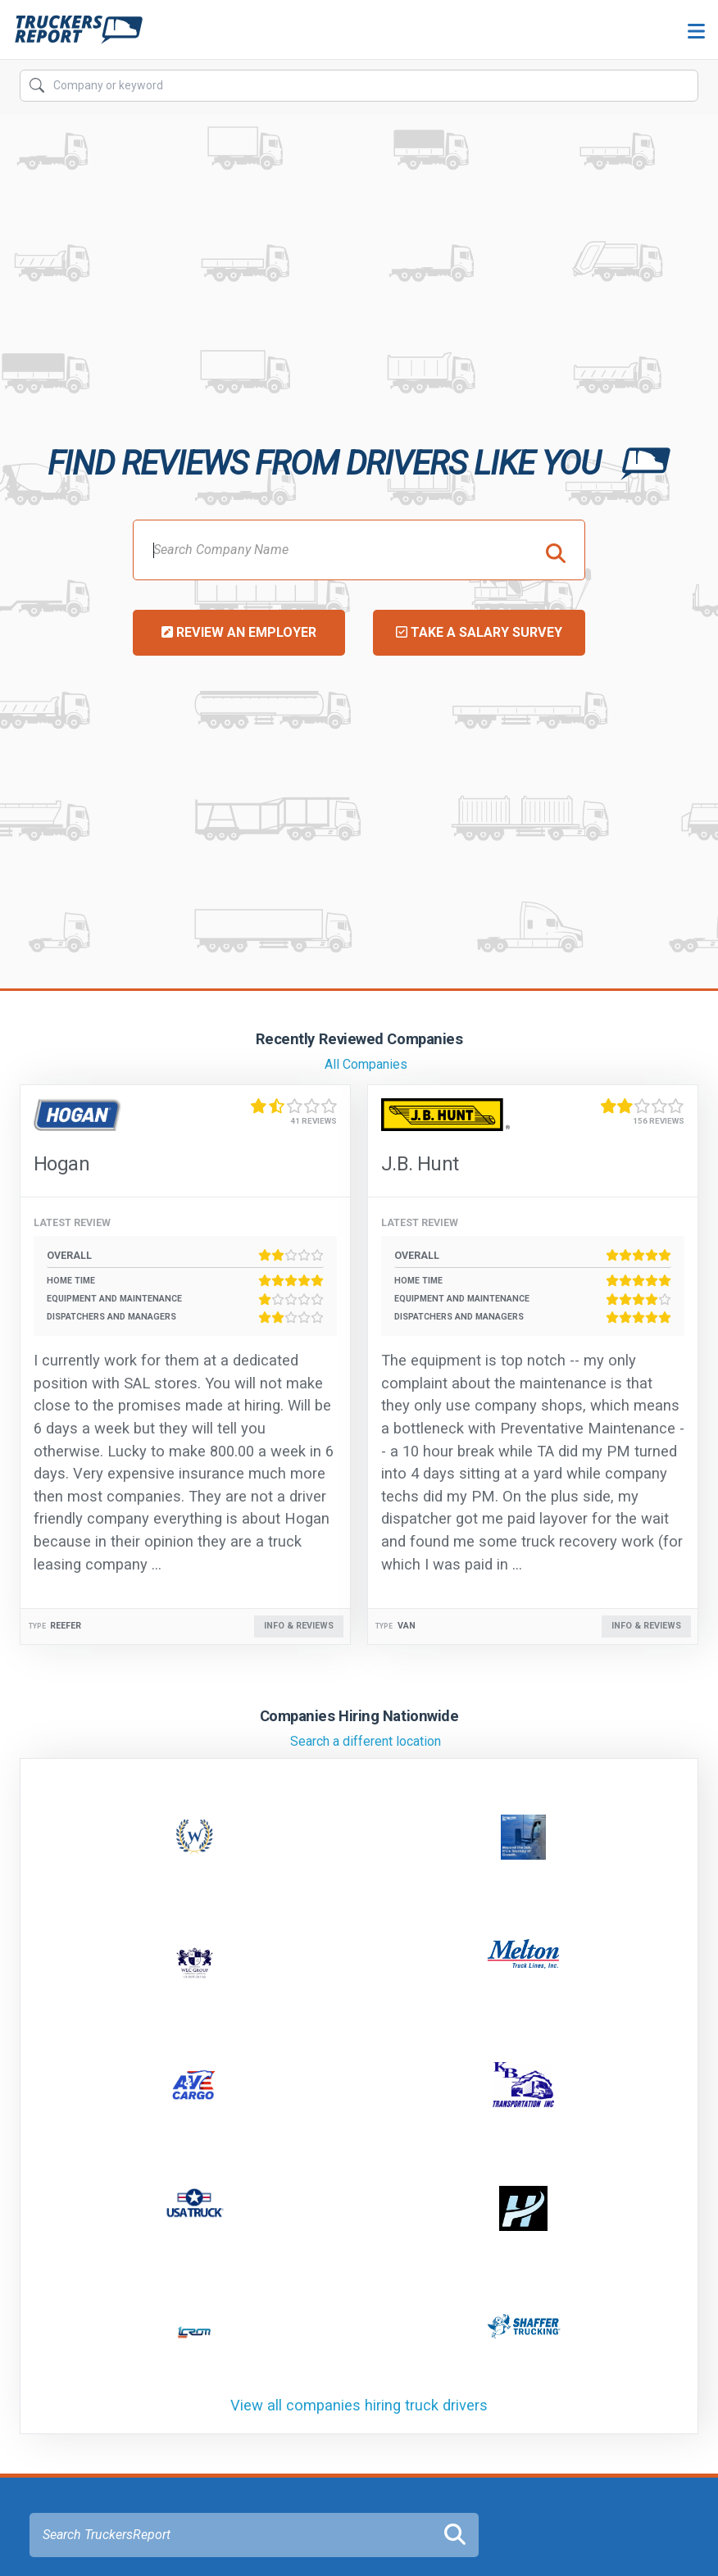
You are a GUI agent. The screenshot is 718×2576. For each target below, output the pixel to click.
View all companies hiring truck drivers (359, 2405)
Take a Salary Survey (479, 632)
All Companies (366, 1064)
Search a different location (365, 1741)
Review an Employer (238, 632)
